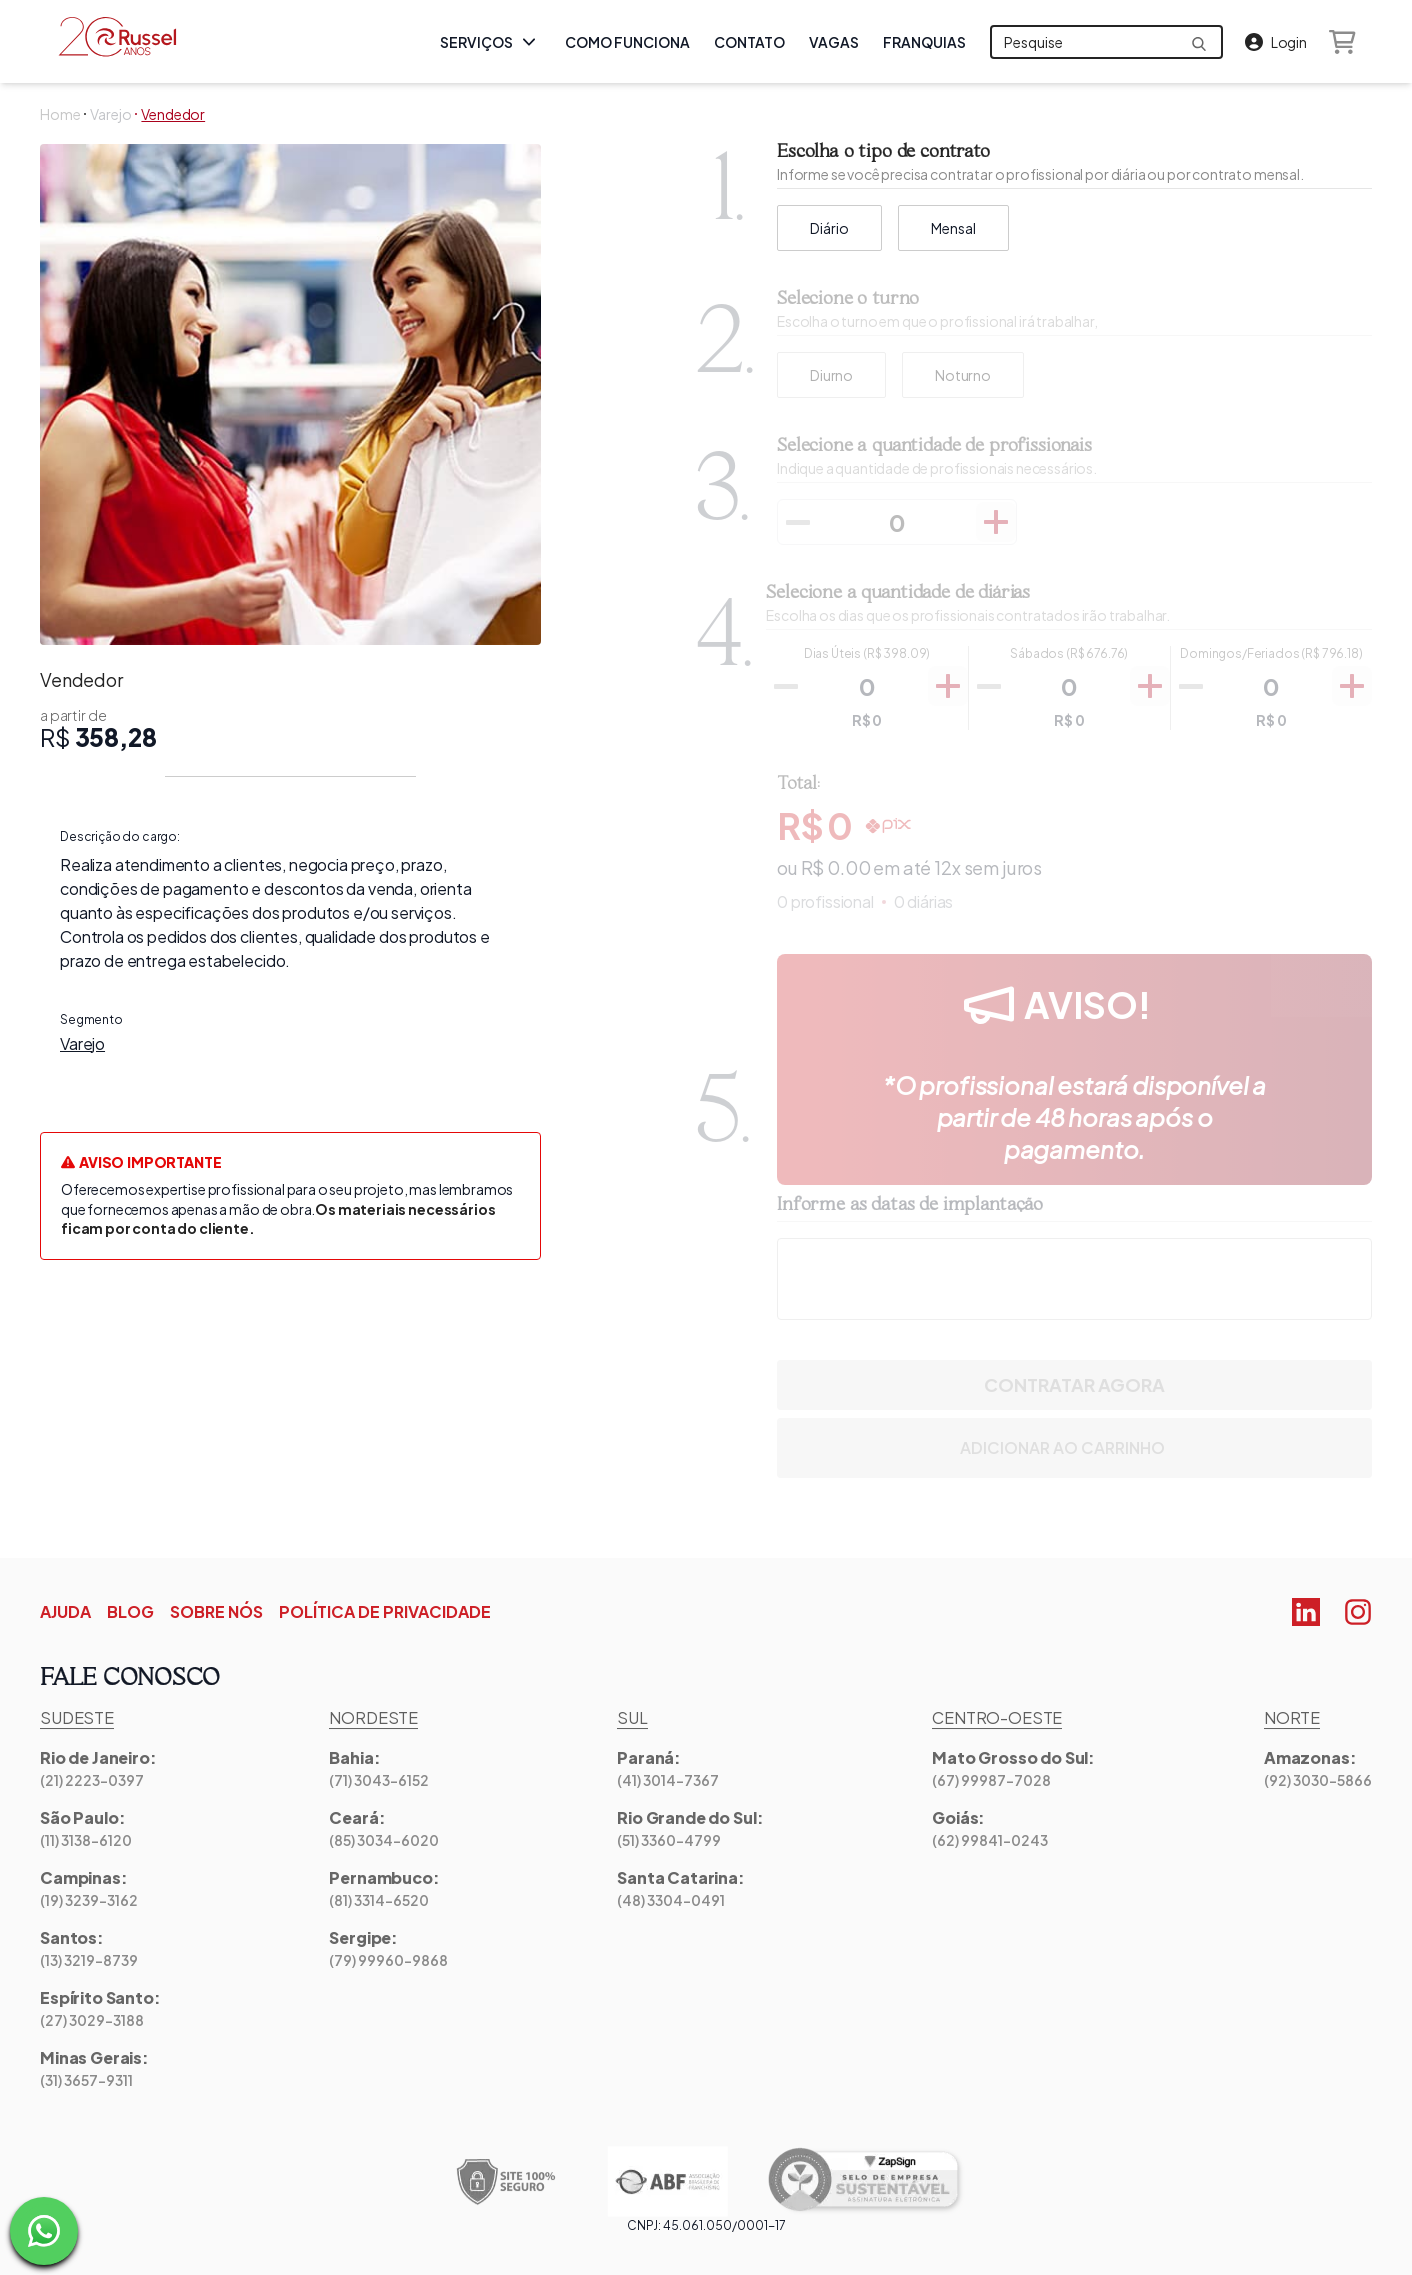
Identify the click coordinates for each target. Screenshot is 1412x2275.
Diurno (831, 375)
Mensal (953, 228)
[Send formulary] (1199, 44)
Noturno (963, 375)
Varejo (110, 114)
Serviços (490, 42)
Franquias (924, 47)
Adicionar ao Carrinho (1074, 1448)
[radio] (831, 375)
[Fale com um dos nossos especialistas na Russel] (44, 2231)
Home (60, 114)
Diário (829, 228)
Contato (749, 47)
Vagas (834, 47)
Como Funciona (627, 47)
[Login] (1276, 42)
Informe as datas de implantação (910, 1205)
